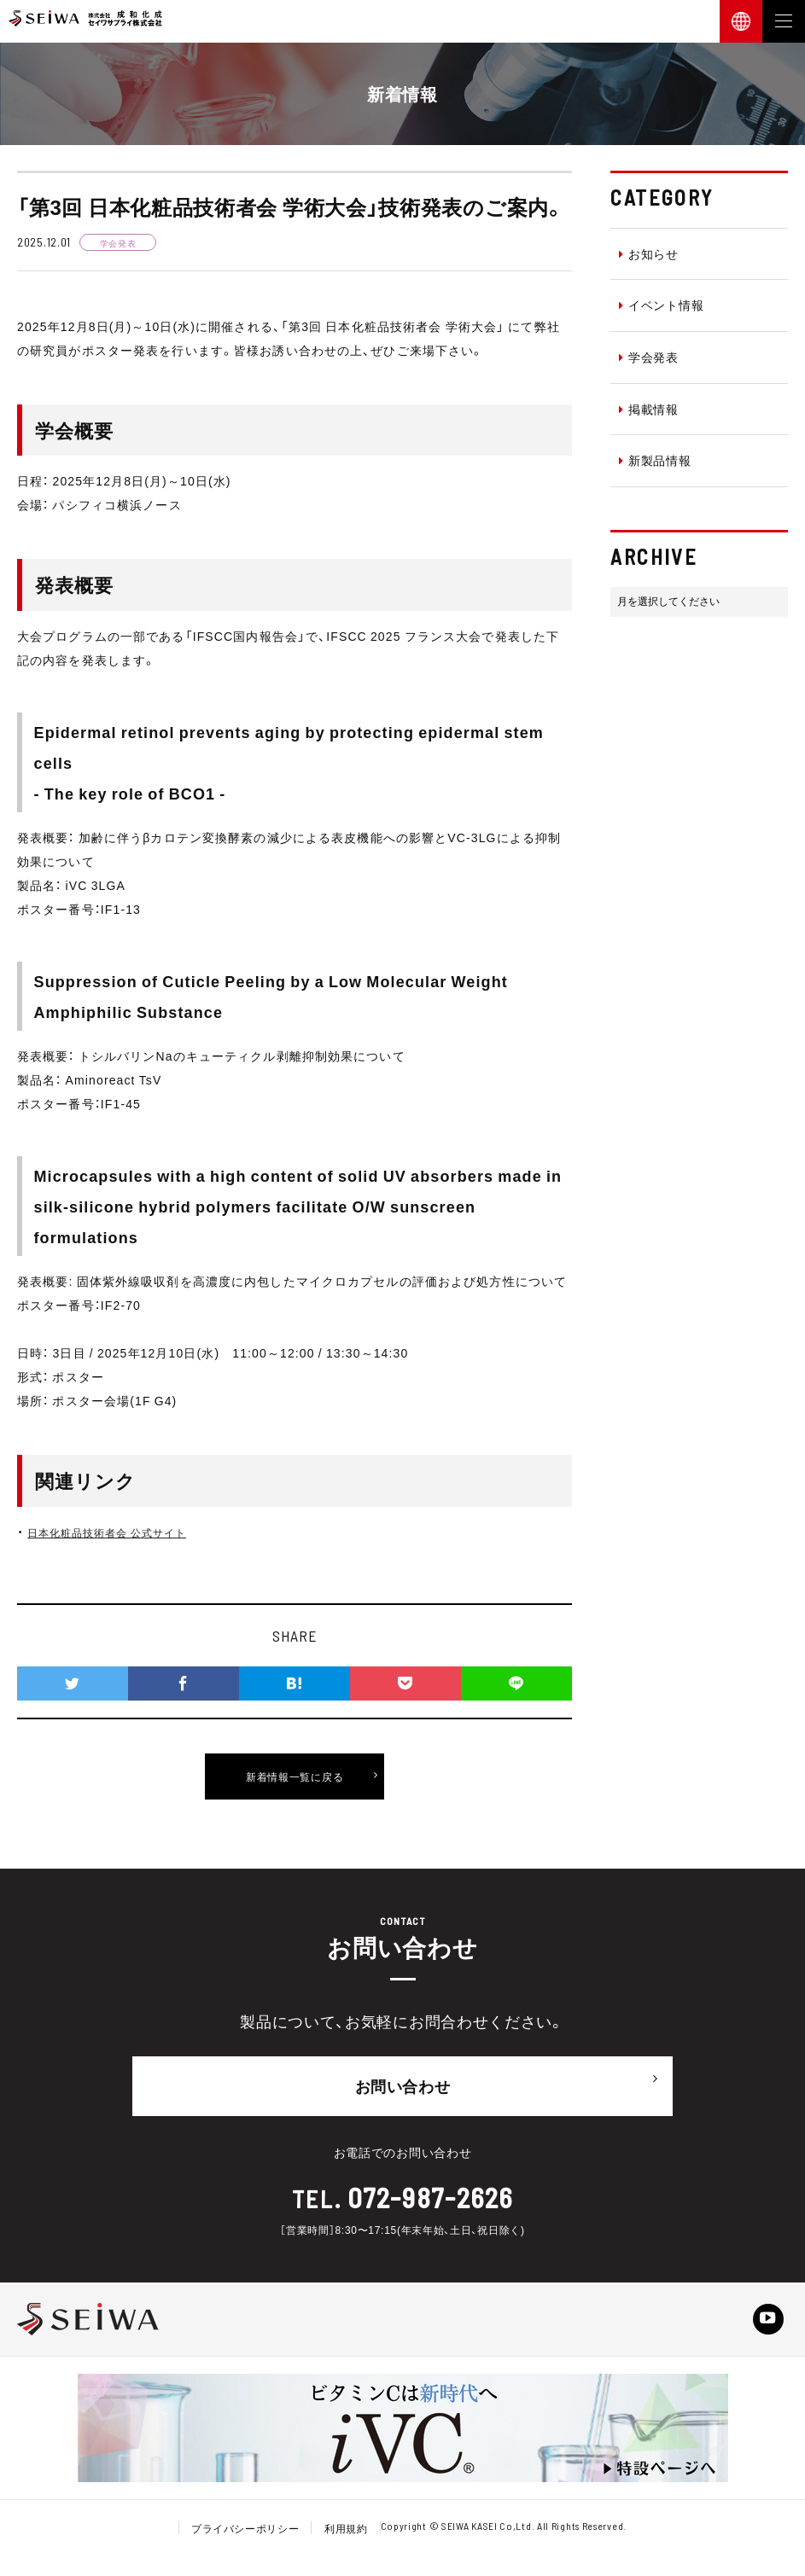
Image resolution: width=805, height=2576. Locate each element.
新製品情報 (655, 459)
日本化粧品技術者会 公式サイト (119, 1531)
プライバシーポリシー (244, 2531)
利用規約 (346, 2531)
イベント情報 (661, 304)
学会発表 (649, 356)
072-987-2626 (429, 2192)
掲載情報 (649, 408)
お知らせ (649, 253)
